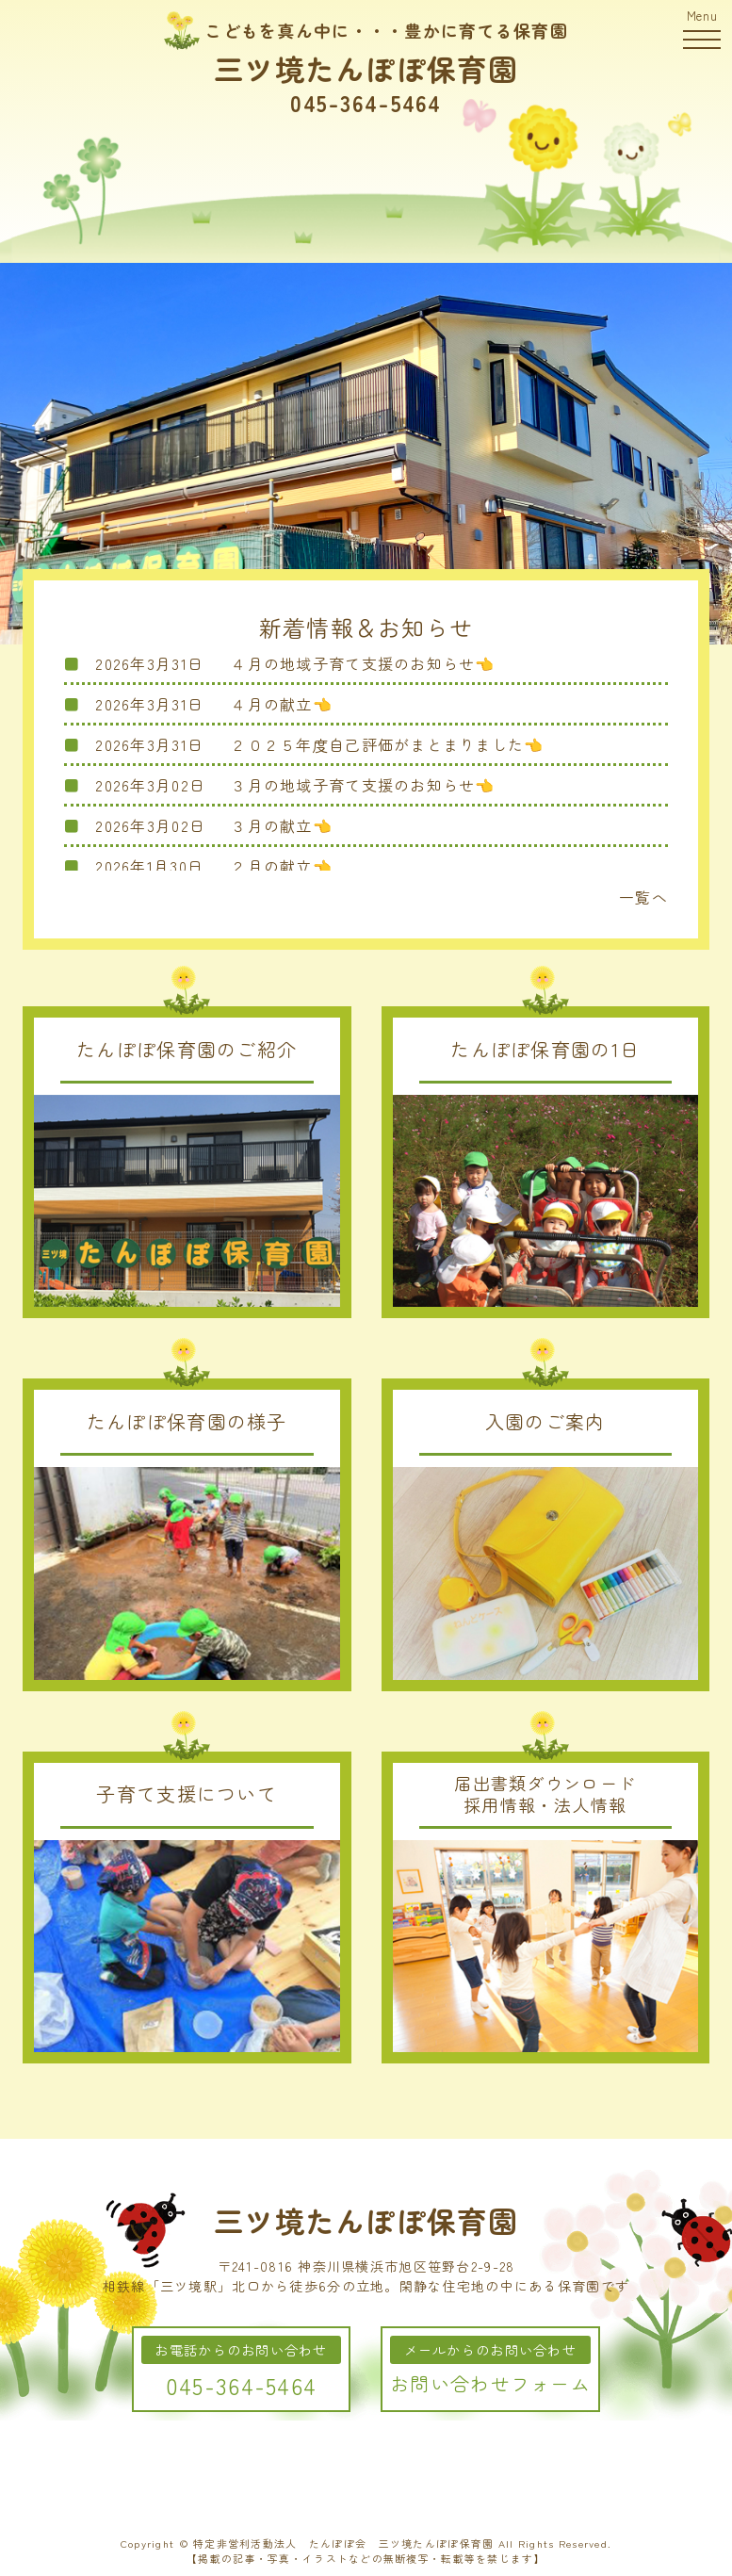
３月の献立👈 (282, 825)
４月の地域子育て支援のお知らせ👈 (363, 663)
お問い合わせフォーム (490, 2383)
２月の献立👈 (282, 866)
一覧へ (643, 897)
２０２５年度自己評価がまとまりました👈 (387, 744)
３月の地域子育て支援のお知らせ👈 (363, 785)
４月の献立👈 (282, 704)
